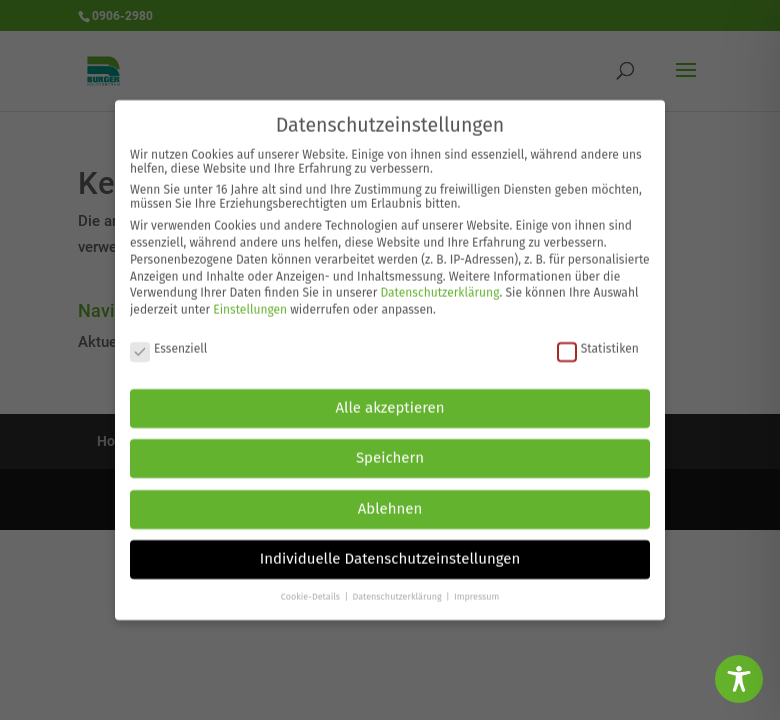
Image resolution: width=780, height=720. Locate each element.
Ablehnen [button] (390, 500)
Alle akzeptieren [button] (390, 399)
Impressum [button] (476, 588)
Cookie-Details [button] (312, 588)
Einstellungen (250, 302)
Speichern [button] (390, 450)
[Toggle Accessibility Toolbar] (739, 679)
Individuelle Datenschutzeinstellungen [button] (390, 551)
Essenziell (168, 340)
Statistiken (598, 340)
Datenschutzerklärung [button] (398, 588)
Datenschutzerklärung (439, 285)
